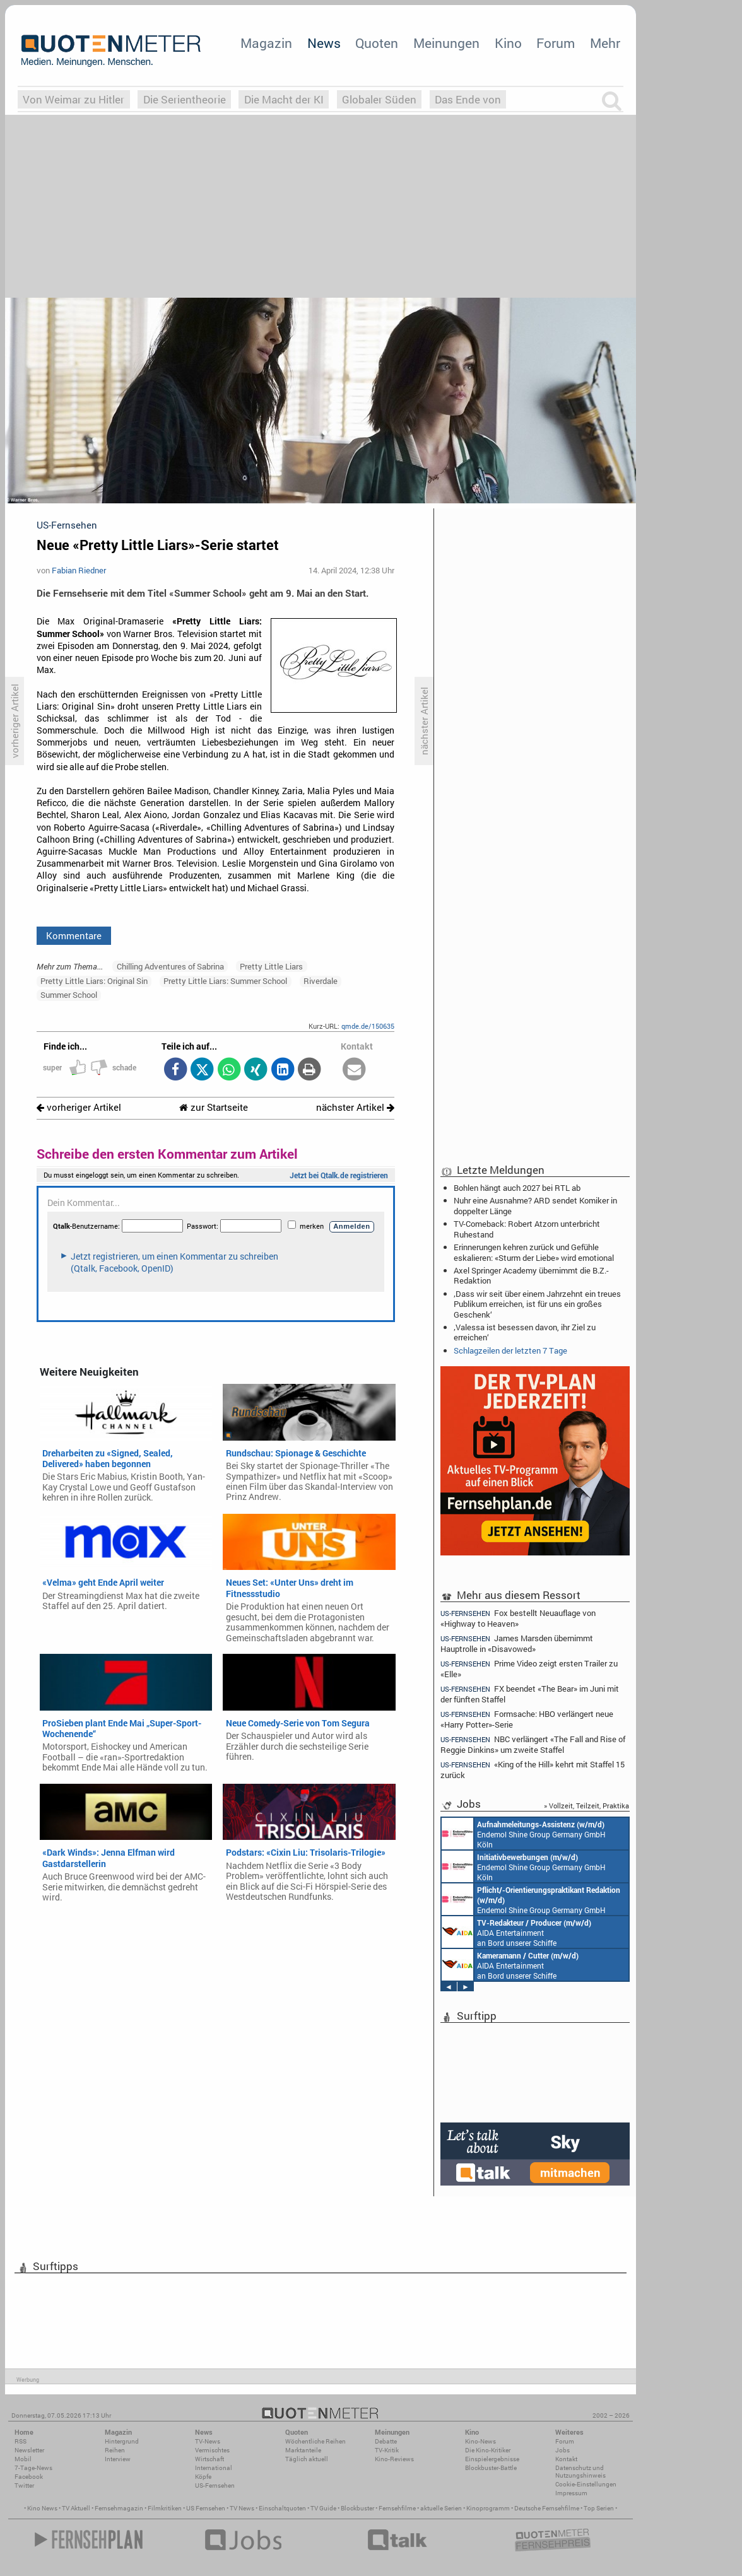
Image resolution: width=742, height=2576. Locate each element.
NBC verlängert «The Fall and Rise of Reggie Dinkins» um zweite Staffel (532, 1744)
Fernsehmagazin (119, 2508)
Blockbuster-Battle (491, 2468)
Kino (508, 43)
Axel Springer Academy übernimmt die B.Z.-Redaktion (531, 1275)
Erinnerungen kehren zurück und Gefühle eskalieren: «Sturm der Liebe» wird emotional (534, 1252)
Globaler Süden (379, 99)
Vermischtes (212, 2450)
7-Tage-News (33, 2468)
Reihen (115, 2450)
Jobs (562, 2450)
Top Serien (599, 2508)
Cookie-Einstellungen (585, 2484)
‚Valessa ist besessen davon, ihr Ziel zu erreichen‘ (525, 1332)
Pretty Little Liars (271, 966)
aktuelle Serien (441, 2508)
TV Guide (323, 2508)
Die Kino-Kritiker (487, 2450)
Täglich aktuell (306, 2459)
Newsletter (29, 2450)
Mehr (605, 43)
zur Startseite (213, 1107)
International (213, 2468)
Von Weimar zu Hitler (73, 99)
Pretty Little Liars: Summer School (225, 981)
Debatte (386, 2441)
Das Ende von (468, 99)
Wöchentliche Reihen (315, 2441)
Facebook (29, 2477)
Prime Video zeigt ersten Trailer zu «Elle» (529, 1668)
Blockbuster (357, 2508)
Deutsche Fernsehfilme (546, 2508)
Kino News (42, 2508)
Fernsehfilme (397, 2508)
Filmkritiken (165, 2508)
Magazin (266, 43)
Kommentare (74, 935)
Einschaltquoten (282, 2508)
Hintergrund (122, 2441)
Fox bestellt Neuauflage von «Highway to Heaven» (518, 1618)
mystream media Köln (531, 1932)
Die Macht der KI (284, 99)
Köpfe (203, 2477)
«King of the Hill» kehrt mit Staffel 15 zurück (532, 1769)
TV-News (207, 2441)
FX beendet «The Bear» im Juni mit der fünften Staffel (529, 1693)
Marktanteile (303, 2450)
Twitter (24, 2485)
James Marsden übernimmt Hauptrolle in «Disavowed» (516, 1643)
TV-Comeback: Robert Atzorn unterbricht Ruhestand (527, 1228)
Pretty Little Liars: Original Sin (94, 981)
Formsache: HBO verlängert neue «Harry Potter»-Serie (526, 1719)
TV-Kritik (387, 2450)
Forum (555, 43)
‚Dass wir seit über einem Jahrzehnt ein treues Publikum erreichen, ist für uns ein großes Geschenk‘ (537, 1304)
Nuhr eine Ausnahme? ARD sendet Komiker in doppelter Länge (535, 1205)
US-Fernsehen (215, 2485)
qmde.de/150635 (367, 1026)
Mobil (23, 2459)
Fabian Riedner (79, 570)
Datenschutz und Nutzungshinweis (580, 2471)
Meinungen (446, 43)
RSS (20, 2441)
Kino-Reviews (394, 2459)
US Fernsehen (205, 2508)
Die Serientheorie (184, 99)
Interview (118, 2459)
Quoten (376, 43)
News (324, 43)
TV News (242, 2508)
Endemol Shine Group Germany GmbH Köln (535, 1833)
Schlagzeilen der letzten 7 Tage (510, 1350)
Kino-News (480, 2441)
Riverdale (320, 981)
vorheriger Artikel (79, 1107)
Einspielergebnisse (492, 2459)
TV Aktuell (76, 2508)
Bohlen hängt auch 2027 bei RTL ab (517, 1187)
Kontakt (566, 2459)
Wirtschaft (209, 2459)
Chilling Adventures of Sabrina (170, 966)
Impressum (571, 2493)
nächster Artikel (355, 1107)
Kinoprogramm (488, 2508)
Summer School (68, 995)
